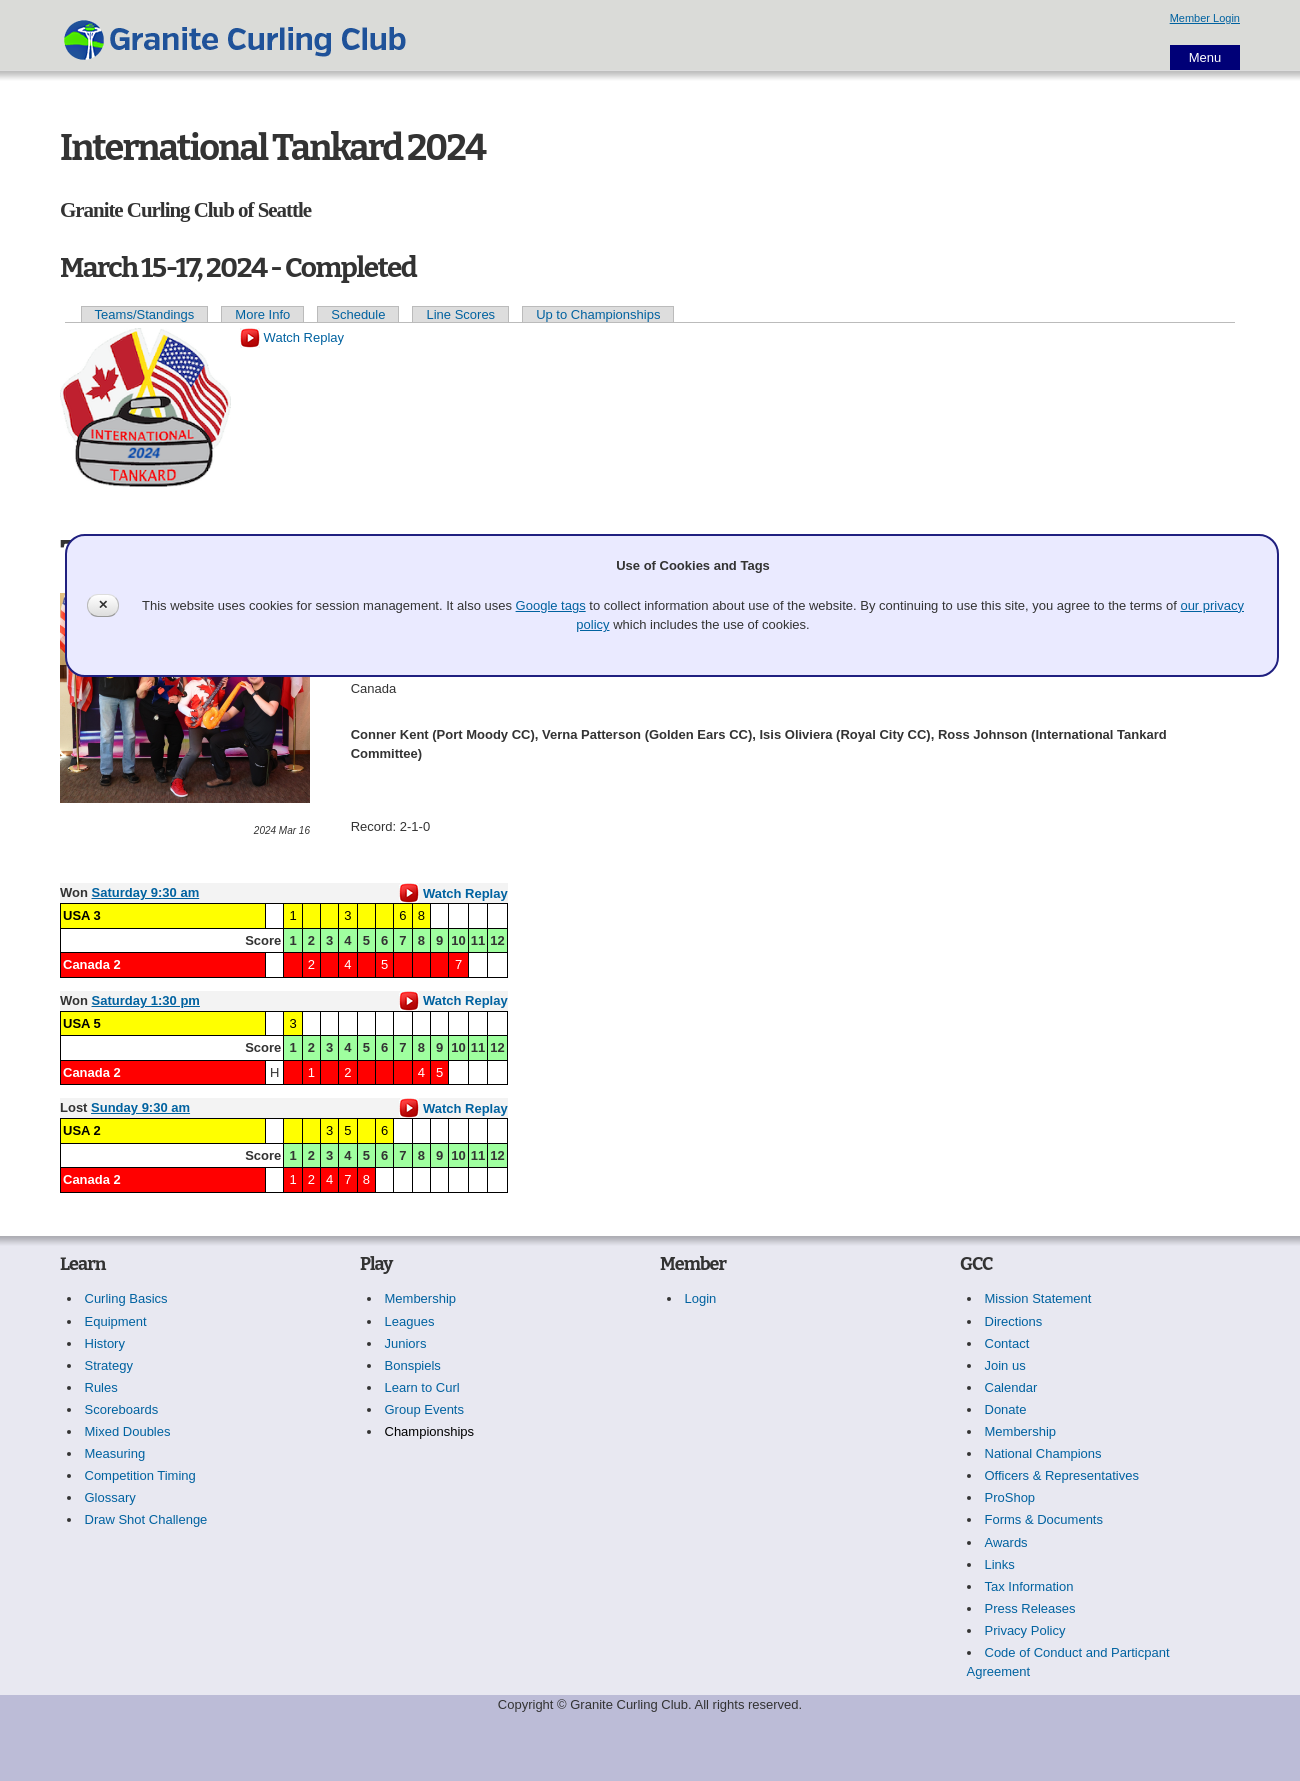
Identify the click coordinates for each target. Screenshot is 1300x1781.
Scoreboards (122, 1409)
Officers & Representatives (1062, 1475)
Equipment (116, 1321)
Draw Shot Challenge (146, 1519)
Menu (1205, 57)
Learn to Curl (422, 1387)
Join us (1005, 1365)
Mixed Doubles (128, 1431)
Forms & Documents (1044, 1519)
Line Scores (460, 314)
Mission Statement (1038, 1298)
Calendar (1011, 1387)
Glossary (110, 1497)
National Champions (1043, 1453)
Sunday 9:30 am (140, 1107)
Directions (1014, 1321)
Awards (1006, 1542)
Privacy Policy (1025, 1630)
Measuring (115, 1453)
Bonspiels (413, 1365)
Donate (1006, 1409)
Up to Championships (598, 314)
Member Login (1205, 18)
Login (701, 1298)
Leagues (410, 1321)
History (105, 1343)
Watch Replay (292, 337)
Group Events (425, 1409)
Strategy (109, 1365)
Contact (1007, 1343)
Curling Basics (126, 1298)
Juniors (406, 1343)
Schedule (358, 314)
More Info (262, 314)
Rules (101, 1387)
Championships (430, 1431)
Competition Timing (140, 1475)
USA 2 (82, 1130)
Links (1000, 1564)
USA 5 (82, 1023)
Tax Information (1029, 1586)
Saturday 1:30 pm (146, 1000)
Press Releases (1030, 1608)
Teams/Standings (145, 314)
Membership (421, 1298)
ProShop (1010, 1497)
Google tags (551, 605)
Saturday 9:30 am (146, 892)
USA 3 (82, 915)
